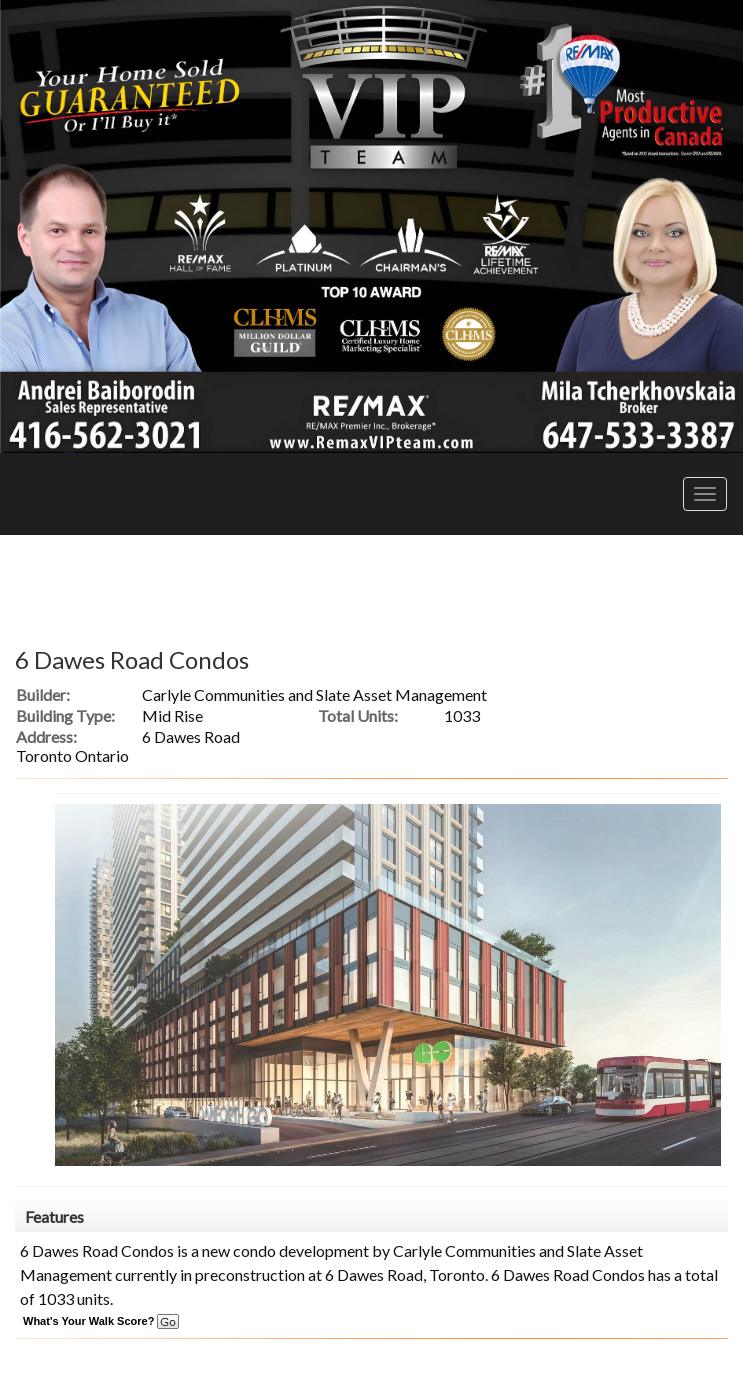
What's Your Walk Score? (101, 1321)
